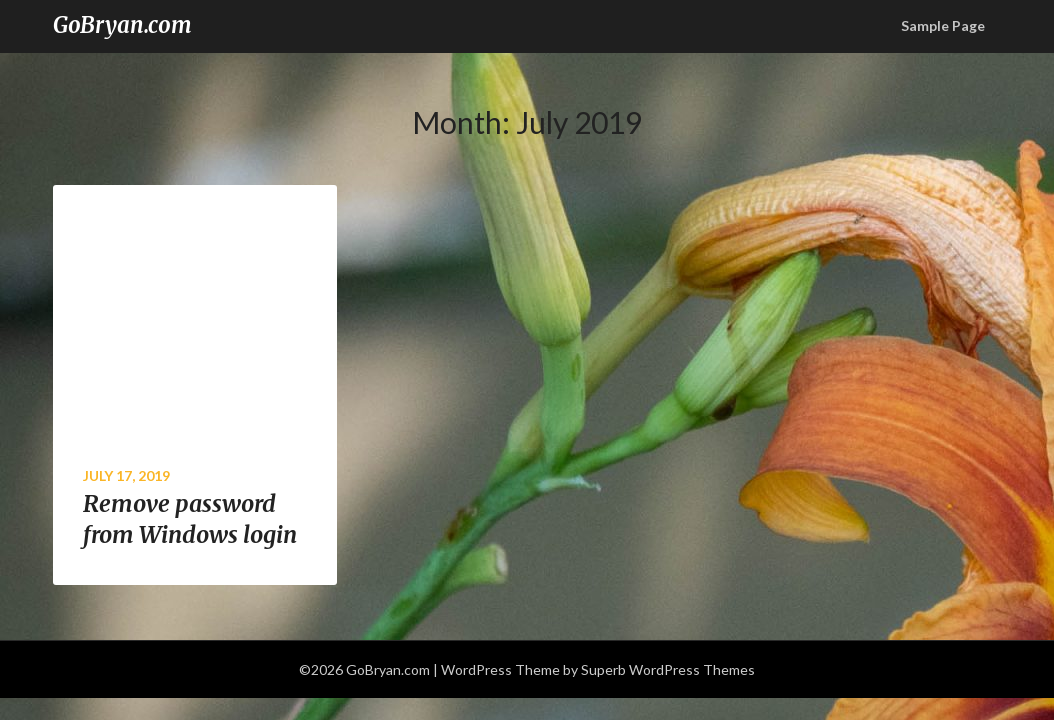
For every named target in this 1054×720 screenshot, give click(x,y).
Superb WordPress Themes (668, 669)
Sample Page (943, 25)
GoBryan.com (122, 25)
